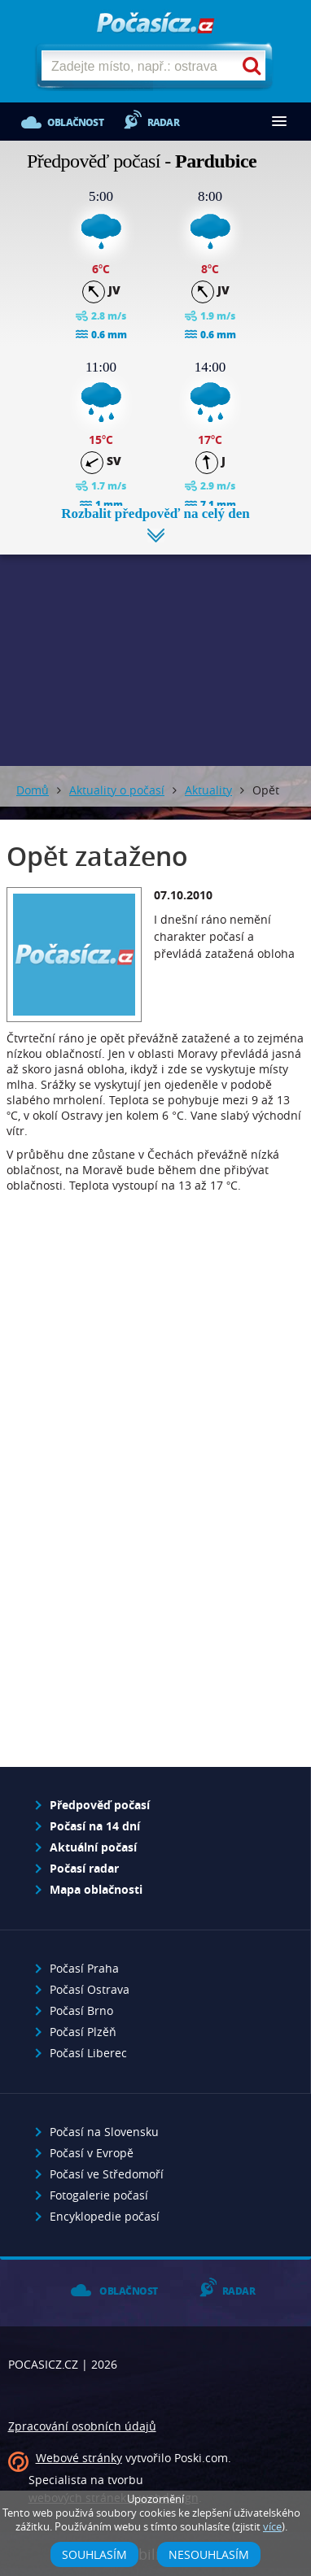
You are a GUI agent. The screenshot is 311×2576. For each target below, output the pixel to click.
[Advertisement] (155, 648)
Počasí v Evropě (92, 2152)
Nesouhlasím (209, 2554)
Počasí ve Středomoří (107, 2174)
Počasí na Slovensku (104, 2131)
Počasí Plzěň (83, 2031)
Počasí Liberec (88, 2052)
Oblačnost (75, 122)
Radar (163, 122)
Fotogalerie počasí (99, 2195)
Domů (32, 790)
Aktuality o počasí (116, 790)
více (272, 2527)
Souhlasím (94, 2554)
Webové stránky (79, 2457)
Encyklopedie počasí (105, 2216)
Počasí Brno (81, 2010)
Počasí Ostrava (89, 1989)
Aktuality (208, 790)
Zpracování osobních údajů (82, 2426)
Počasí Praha (84, 1968)
